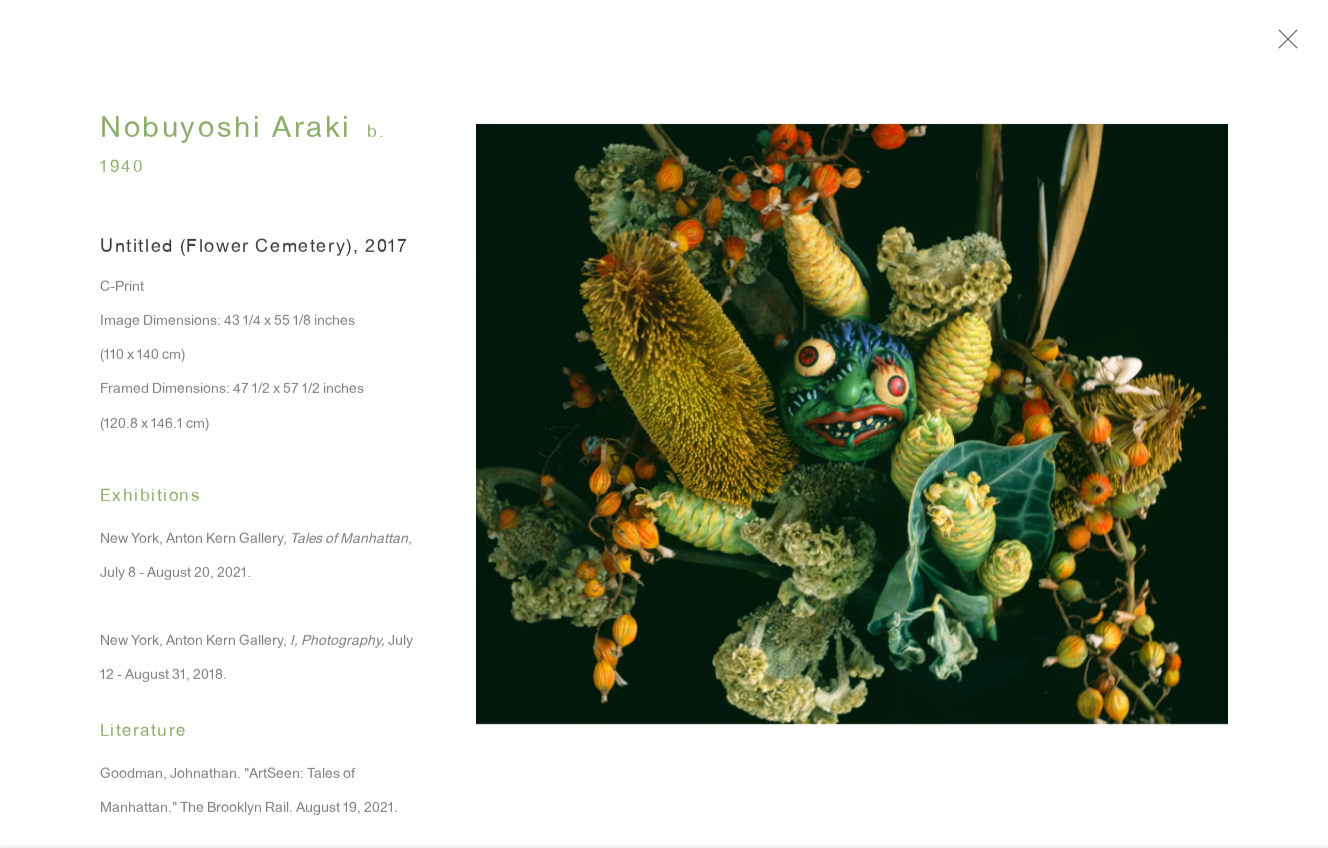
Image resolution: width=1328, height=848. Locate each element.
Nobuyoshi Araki (226, 136)
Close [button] (1294, 45)
